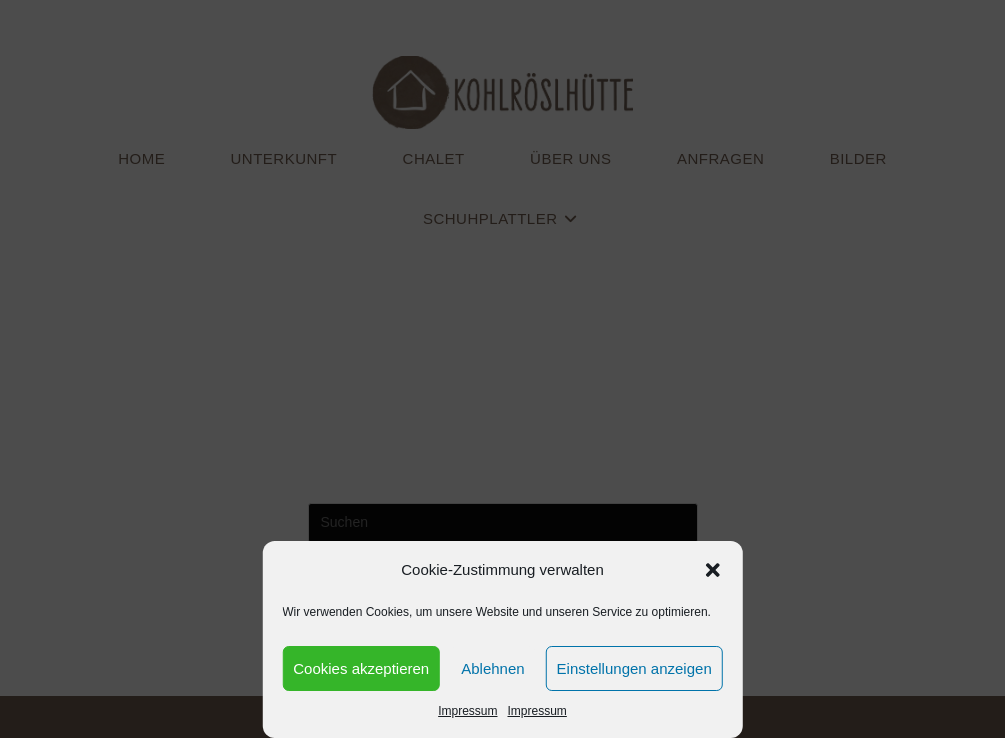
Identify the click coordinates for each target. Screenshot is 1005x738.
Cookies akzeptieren (361, 668)
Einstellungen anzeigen (634, 668)
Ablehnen (492, 668)
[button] (713, 570)
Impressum (467, 711)
